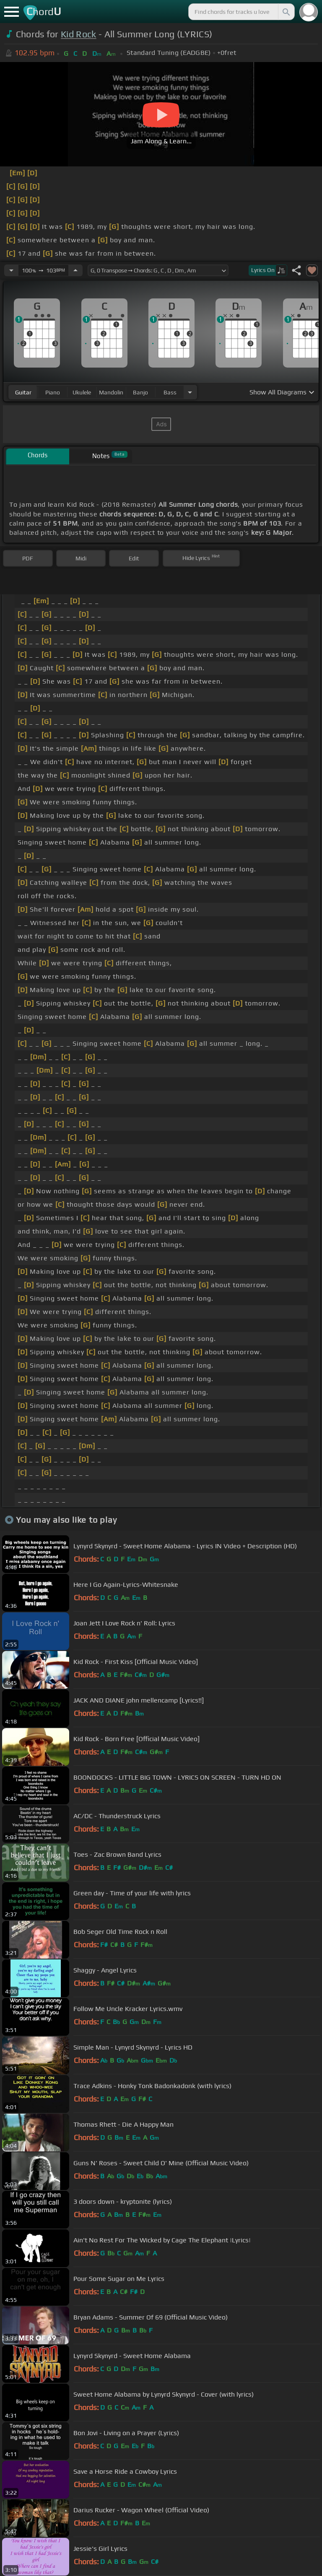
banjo (140, 392)
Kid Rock (78, 34)
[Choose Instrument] (190, 392)
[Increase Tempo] (75, 270)
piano (52, 392)
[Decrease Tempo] (11, 270)
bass (170, 392)
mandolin (111, 392)
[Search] (285, 11)
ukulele (82, 392)
